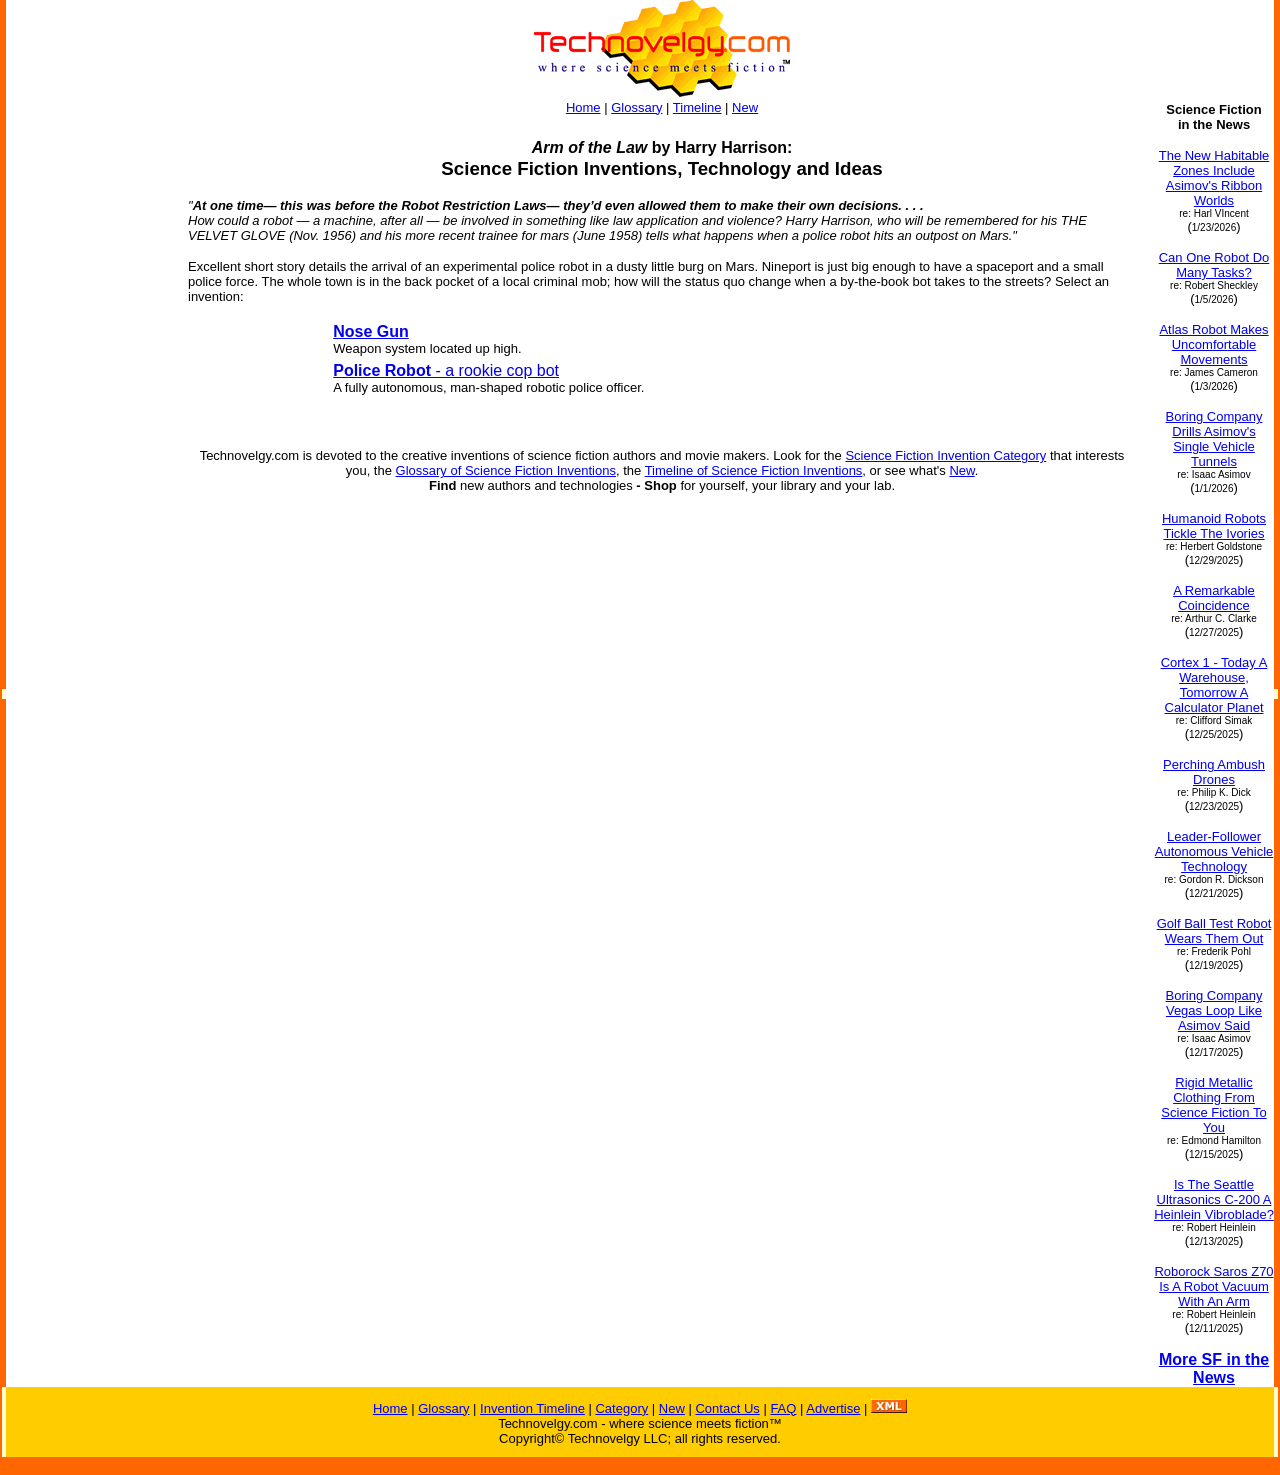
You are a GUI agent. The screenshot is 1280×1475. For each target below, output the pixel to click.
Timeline (697, 107)
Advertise (833, 1408)
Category (621, 1408)
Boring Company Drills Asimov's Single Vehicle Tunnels (1214, 439)
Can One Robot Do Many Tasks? (1214, 265)
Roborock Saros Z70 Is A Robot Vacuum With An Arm (1213, 1286)
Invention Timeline (532, 1408)
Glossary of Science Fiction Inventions (506, 470)
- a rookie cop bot (446, 370)
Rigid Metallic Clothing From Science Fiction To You (1213, 1105)
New (745, 107)
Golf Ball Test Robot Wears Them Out (1214, 931)
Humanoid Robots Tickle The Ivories (1214, 526)
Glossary (636, 107)
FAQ (783, 1408)
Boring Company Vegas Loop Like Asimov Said (1214, 1010)
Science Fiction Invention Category (945, 455)
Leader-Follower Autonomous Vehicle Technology (1214, 851)
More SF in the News (1214, 1368)
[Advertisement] (88, 402)
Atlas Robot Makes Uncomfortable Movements (1213, 344)
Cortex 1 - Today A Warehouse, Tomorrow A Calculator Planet (1214, 685)
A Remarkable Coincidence (1214, 598)
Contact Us (727, 1408)
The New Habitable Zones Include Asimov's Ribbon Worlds (1214, 178)
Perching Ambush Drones (1214, 772)
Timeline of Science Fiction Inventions (754, 470)
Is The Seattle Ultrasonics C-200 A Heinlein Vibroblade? (1214, 1199)
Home (583, 107)
